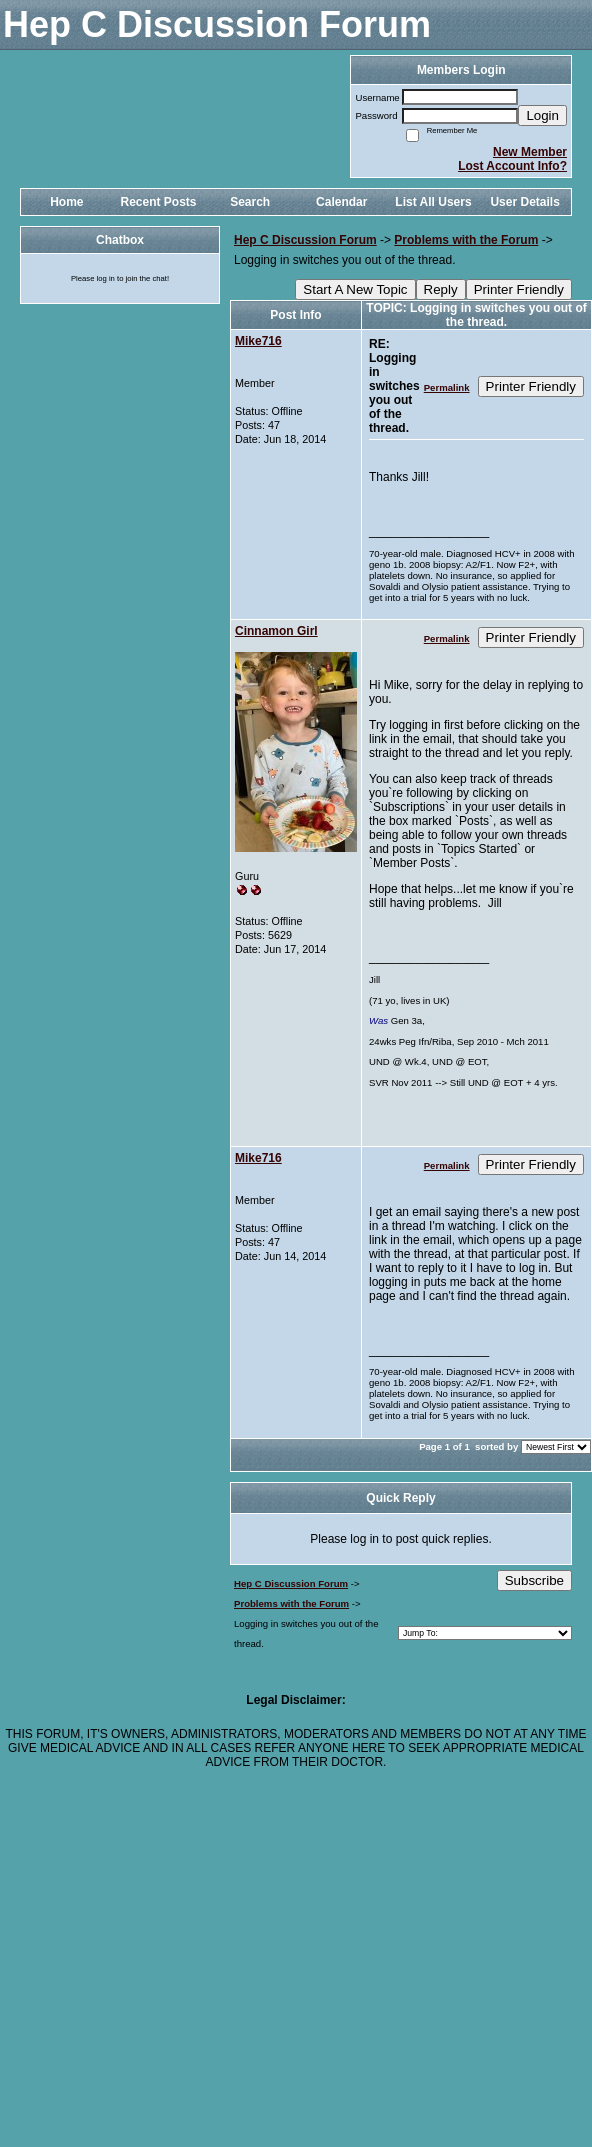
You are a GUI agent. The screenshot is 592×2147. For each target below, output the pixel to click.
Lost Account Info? (512, 166)
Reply (441, 289)
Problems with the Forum (466, 240)
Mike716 (258, 341)
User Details (524, 202)
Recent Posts (158, 202)
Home (66, 202)
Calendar (341, 202)
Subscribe (534, 1580)
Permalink (447, 387)
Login (542, 115)
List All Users (433, 202)
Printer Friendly (519, 289)
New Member (530, 152)
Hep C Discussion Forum (305, 240)
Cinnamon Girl (276, 631)
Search (250, 202)
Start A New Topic (355, 289)
